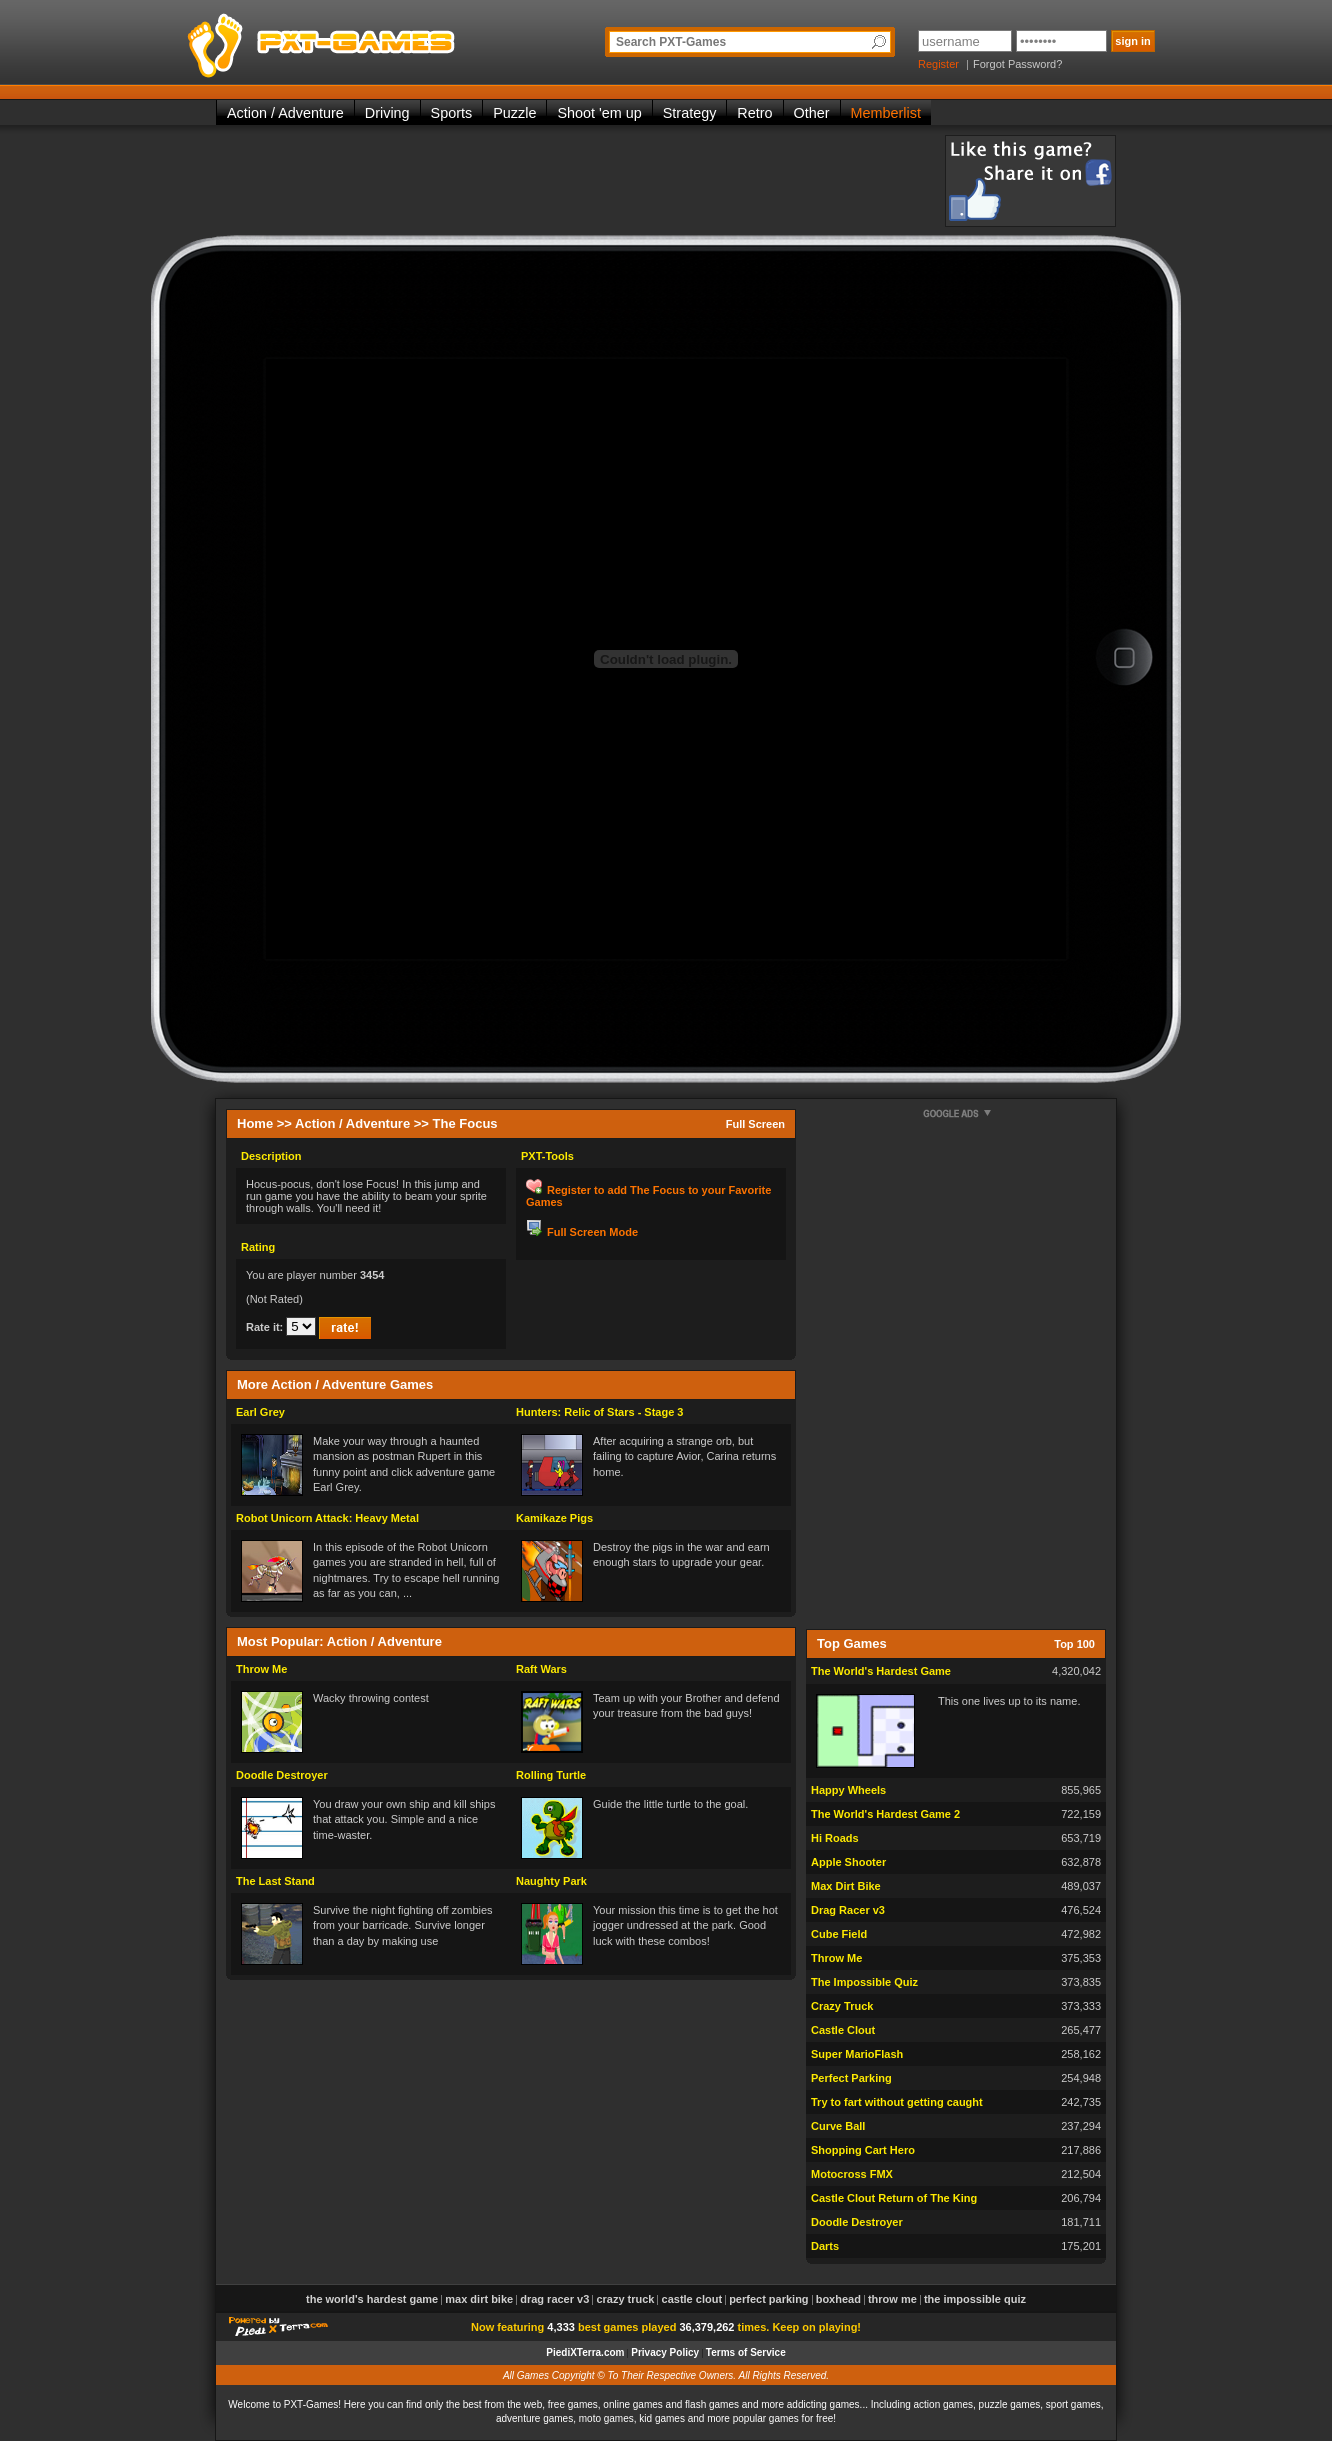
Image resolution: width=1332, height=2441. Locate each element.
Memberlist (886, 113)
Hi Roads (835, 1838)
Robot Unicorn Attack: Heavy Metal (327, 1518)
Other (812, 113)
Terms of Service (746, 2352)
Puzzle (514, 113)
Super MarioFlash (857, 2054)
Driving (387, 113)
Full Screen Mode (592, 1232)
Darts (825, 2246)
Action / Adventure (285, 113)
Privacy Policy (665, 2352)
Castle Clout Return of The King (894, 2198)
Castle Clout (843, 2030)
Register (938, 64)
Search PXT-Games (671, 42)
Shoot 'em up (599, 113)
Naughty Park (551, 1881)
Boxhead (838, 2299)
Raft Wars (541, 1669)
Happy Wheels (848, 1790)
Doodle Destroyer (282, 1775)
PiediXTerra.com (585, 2352)
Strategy (690, 113)
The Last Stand (275, 1881)
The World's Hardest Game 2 (885, 1814)
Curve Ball (838, 2126)
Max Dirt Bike (846, 1886)
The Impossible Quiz (864, 1982)
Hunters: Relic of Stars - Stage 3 (600, 1412)
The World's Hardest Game (881, 1671)
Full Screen (755, 1124)
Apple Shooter (848, 1862)
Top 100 (1074, 1644)
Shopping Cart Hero (863, 2150)
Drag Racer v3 (848, 1910)
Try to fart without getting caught (897, 2102)
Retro (754, 113)
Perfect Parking (851, 2078)
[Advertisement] (580, 180)
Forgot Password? (1017, 64)
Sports (452, 113)
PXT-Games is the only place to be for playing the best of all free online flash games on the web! (368, 40)
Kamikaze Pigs (554, 1518)
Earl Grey (260, 1412)
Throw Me (261, 1669)
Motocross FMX (852, 2174)
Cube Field (839, 1934)
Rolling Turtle (551, 1775)
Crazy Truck (842, 2006)
